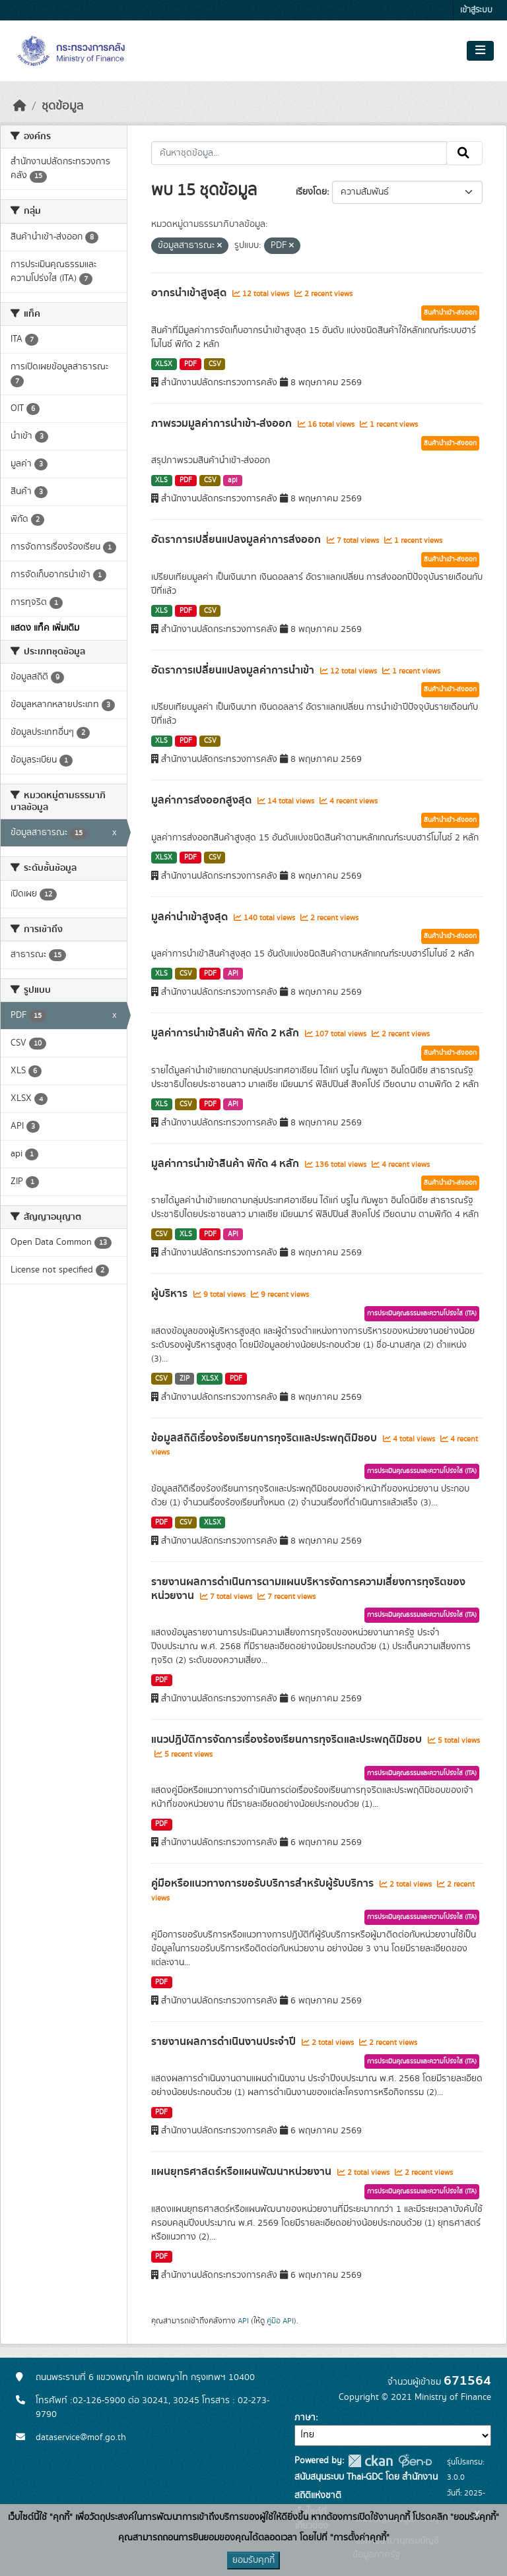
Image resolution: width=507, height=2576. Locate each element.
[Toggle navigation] (480, 51)
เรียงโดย (311, 192)
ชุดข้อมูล (62, 106)
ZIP (184, 1378)
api (233, 480)
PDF (190, 364)
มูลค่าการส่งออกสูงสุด (202, 800)
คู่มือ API (280, 2321)
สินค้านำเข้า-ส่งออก (450, 312)
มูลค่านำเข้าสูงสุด (190, 917)
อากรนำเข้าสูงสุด (190, 292)
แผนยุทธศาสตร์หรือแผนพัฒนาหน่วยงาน (242, 2171)
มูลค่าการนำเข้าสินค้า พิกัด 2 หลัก (226, 1033)
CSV (215, 364)
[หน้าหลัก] (19, 106)
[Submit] (464, 153)
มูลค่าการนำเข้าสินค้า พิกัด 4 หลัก (226, 1163)
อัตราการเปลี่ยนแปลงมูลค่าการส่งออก (237, 539)
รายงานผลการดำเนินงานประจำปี (224, 2041)
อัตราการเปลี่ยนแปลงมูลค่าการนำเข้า (234, 670)
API (233, 973)
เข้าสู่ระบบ (476, 10)
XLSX (163, 364)
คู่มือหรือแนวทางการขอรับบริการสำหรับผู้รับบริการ (263, 1883)
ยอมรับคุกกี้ (253, 2560)
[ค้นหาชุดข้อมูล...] (299, 153)
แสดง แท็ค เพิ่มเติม (45, 628)
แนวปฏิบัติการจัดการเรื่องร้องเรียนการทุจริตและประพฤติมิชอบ (287, 1739)
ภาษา (305, 2417)
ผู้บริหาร (170, 1293)
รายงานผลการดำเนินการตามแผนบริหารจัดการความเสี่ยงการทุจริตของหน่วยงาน (308, 1588)
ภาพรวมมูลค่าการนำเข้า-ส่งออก (222, 423)
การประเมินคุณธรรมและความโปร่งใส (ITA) (422, 1313)
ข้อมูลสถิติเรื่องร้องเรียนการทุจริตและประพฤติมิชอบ (265, 1438)
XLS (161, 480)
